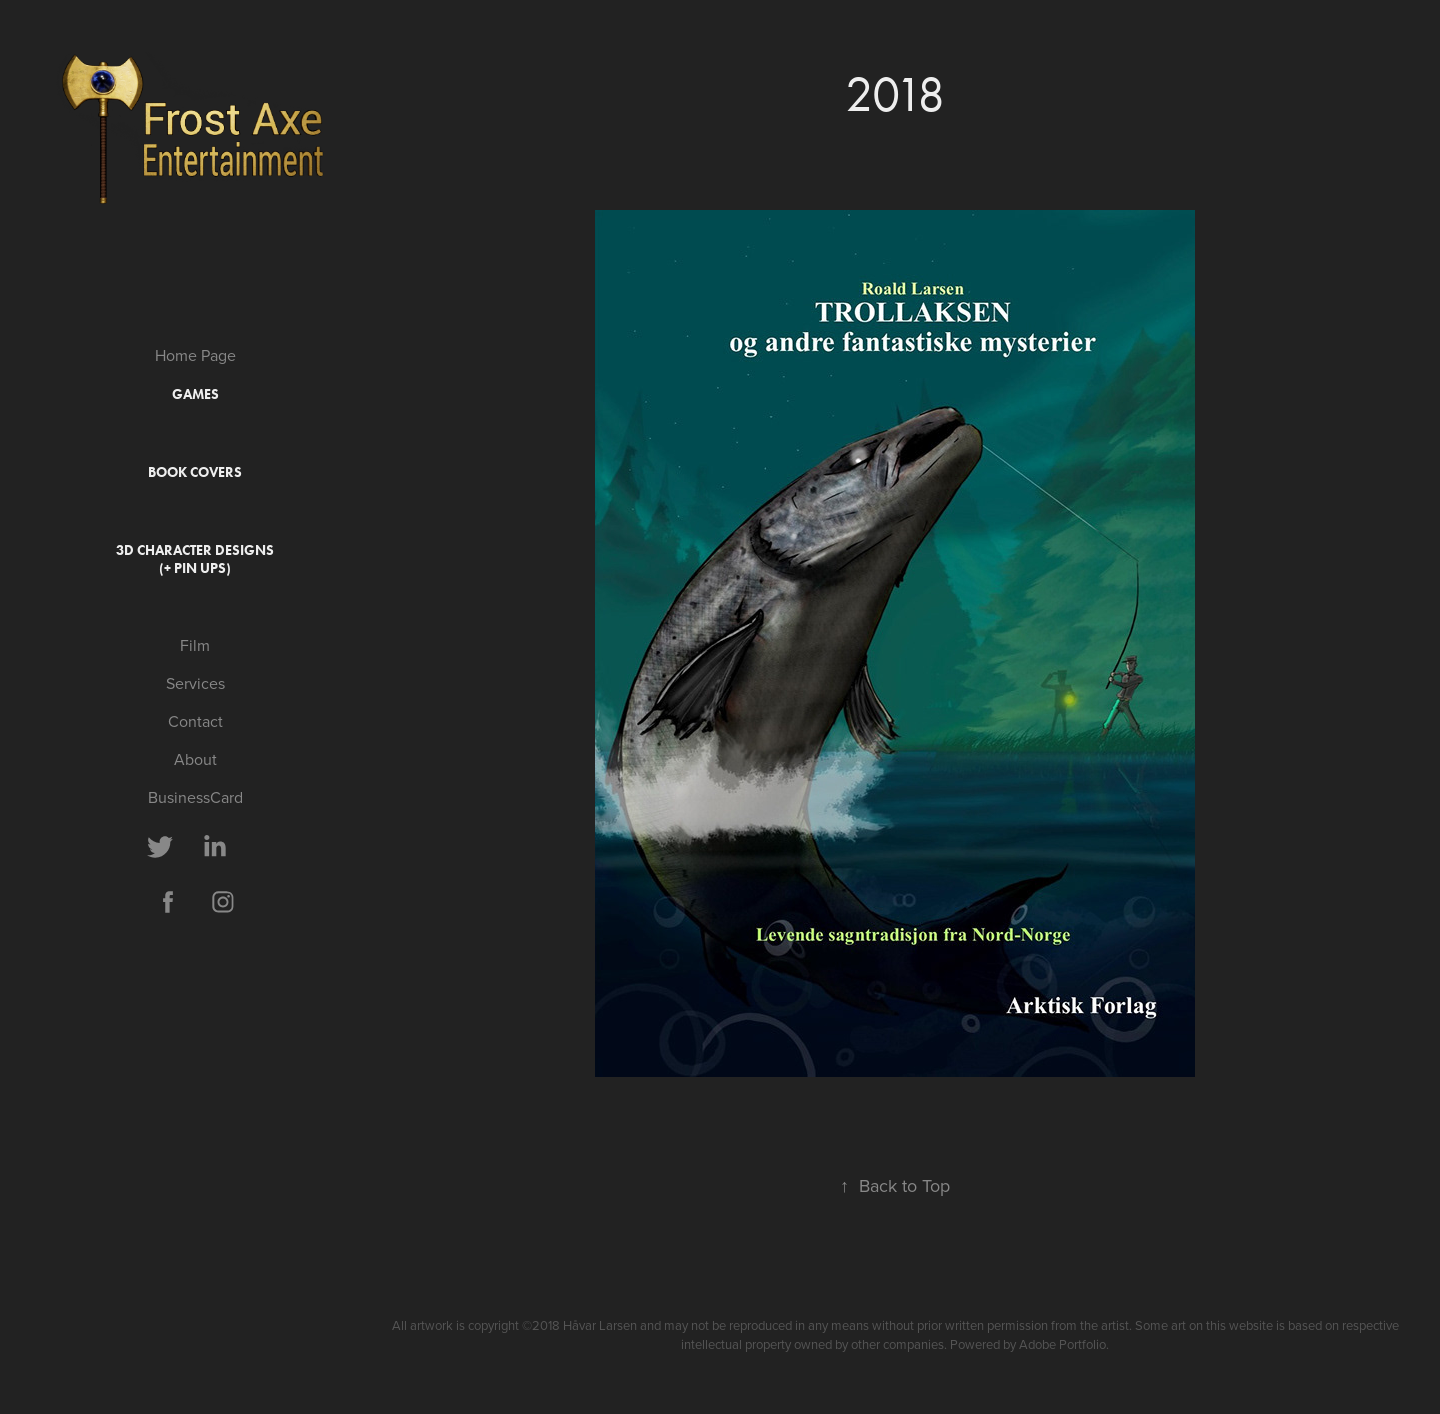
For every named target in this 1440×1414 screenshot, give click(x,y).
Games (195, 394)
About (195, 759)
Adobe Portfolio (1062, 1344)
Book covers (195, 472)
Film (195, 645)
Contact (195, 721)
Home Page (195, 355)
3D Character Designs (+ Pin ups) (195, 559)
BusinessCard (195, 797)
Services (195, 683)
